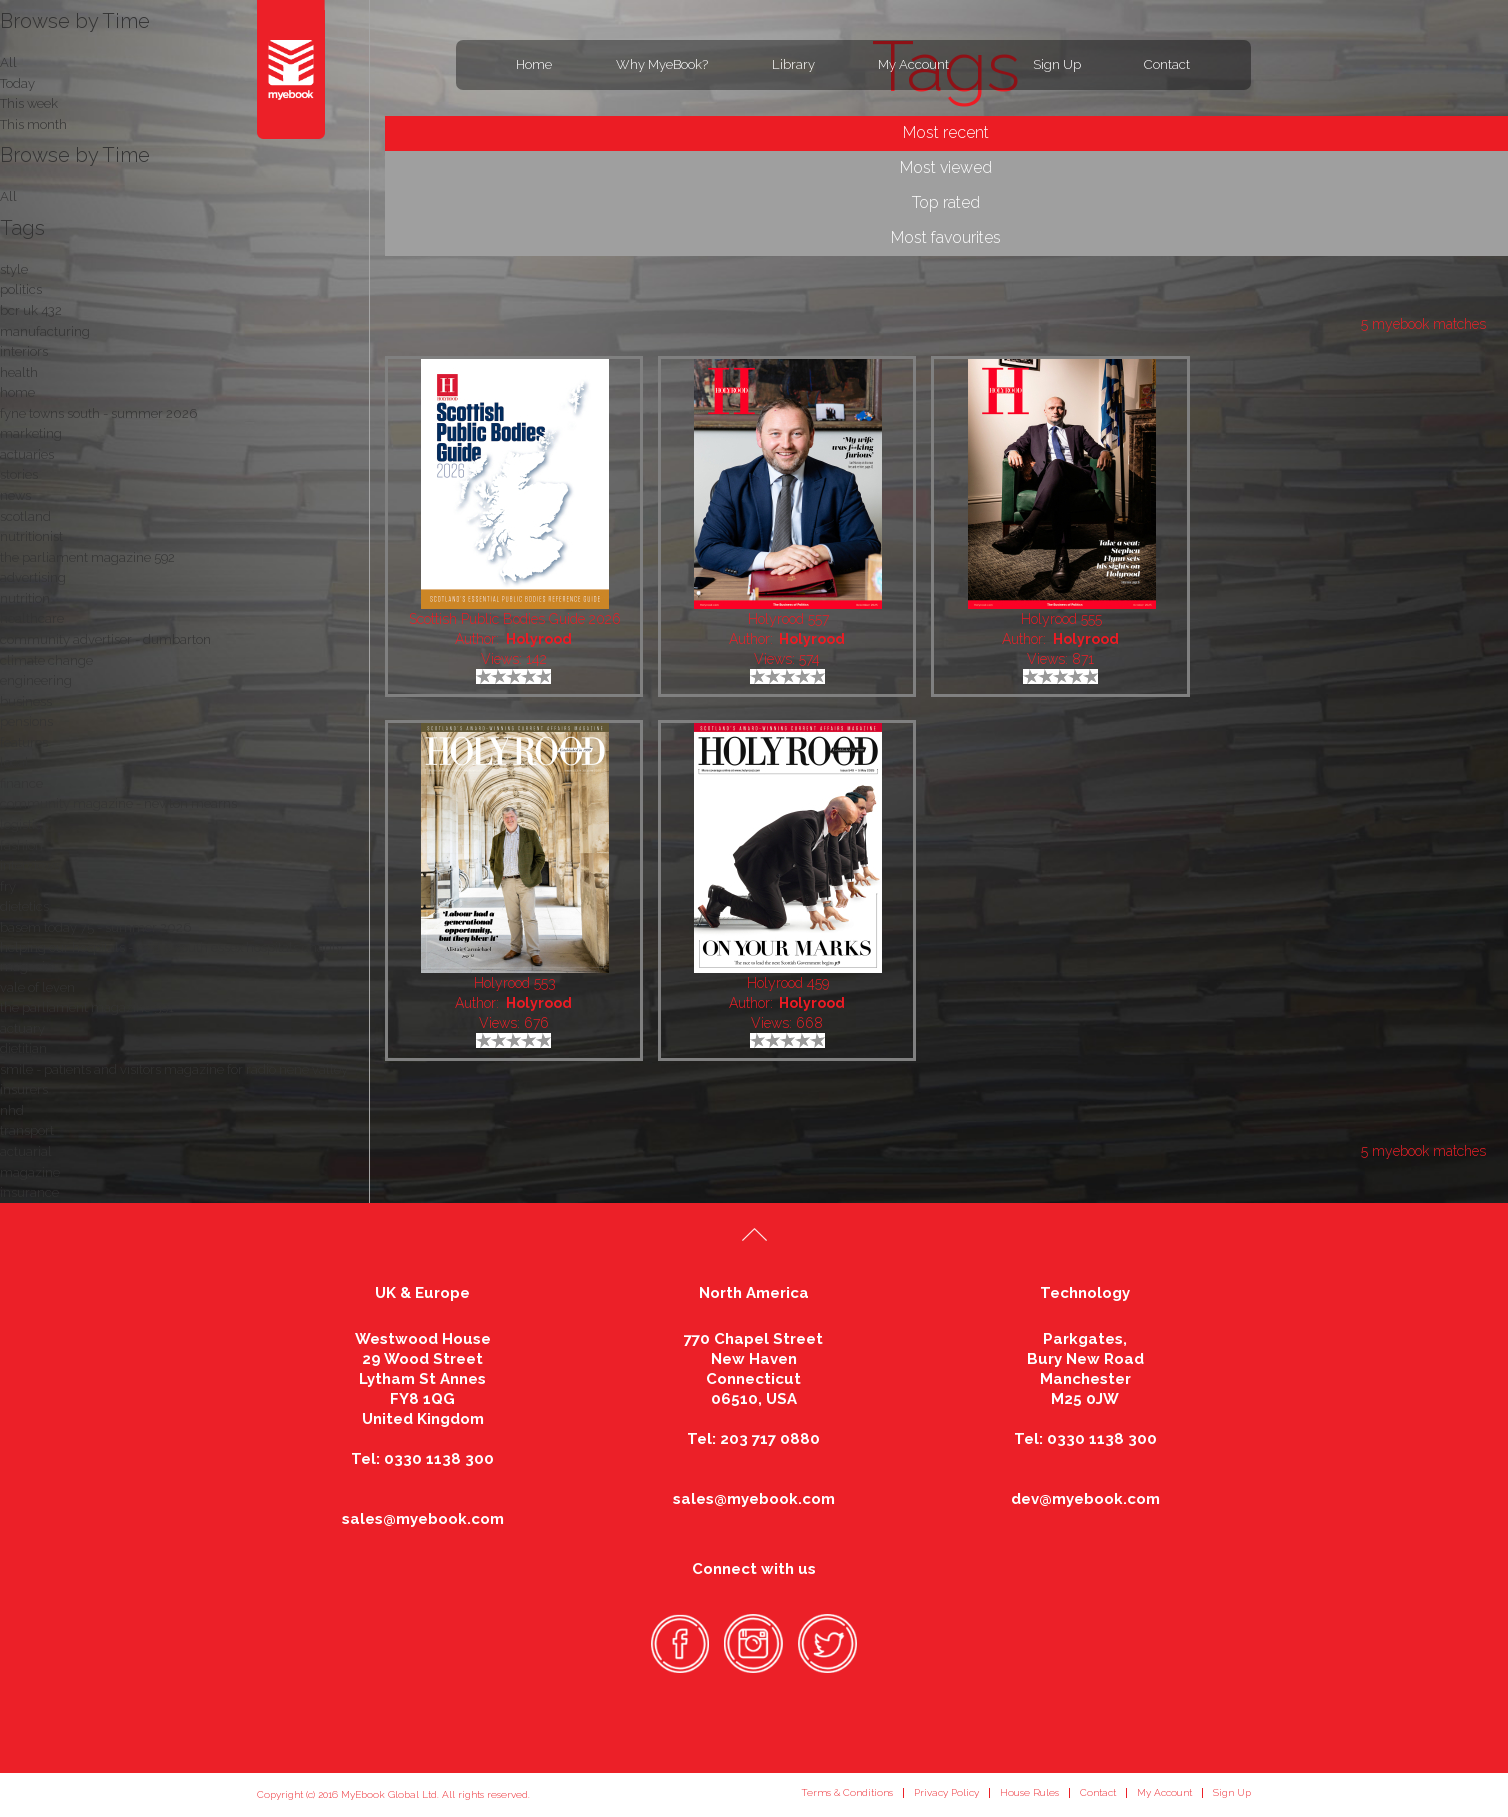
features (24, 742)
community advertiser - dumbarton (105, 639)
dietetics (24, 906)
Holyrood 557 (788, 619)
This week (29, 103)
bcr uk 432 (31, 310)
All (8, 196)
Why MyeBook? (662, 64)
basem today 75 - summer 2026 (95, 927)
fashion (21, 845)
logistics (24, 824)
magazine (30, 1172)
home (17, 392)
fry (8, 886)
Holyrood (539, 639)
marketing (31, 433)
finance (21, 783)
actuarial (26, 1151)
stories (19, 474)
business (26, 701)
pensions (26, 721)
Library (793, 64)
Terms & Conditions (847, 1792)
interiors (24, 351)
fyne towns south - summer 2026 (98, 413)
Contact (1167, 64)
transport (27, 1130)
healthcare (32, 618)
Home (534, 64)
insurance (29, 1192)
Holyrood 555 (1061, 619)
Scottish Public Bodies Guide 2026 (515, 619)
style (14, 269)
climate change (46, 660)
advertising (33, 577)
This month (33, 124)
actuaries (27, 454)
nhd (12, 1110)
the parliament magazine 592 (87, 557)
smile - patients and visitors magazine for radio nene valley (174, 1069)
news (15, 495)
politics (21, 289)
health (19, 372)
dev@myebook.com (1085, 1499)
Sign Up (1057, 64)
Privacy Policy (946, 1792)
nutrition (25, 598)
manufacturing (45, 331)
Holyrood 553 (515, 983)
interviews (30, 865)
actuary (22, 1028)
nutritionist (31, 536)
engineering (36, 680)
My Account (913, 64)
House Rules (1029, 1792)
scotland (25, 516)
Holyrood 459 (788, 983)
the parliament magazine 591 (87, 1007)
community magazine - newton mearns (118, 803)
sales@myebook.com (423, 1519)
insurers (24, 1089)
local (14, 762)
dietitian (23, 1048)
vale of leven (37, 987)
